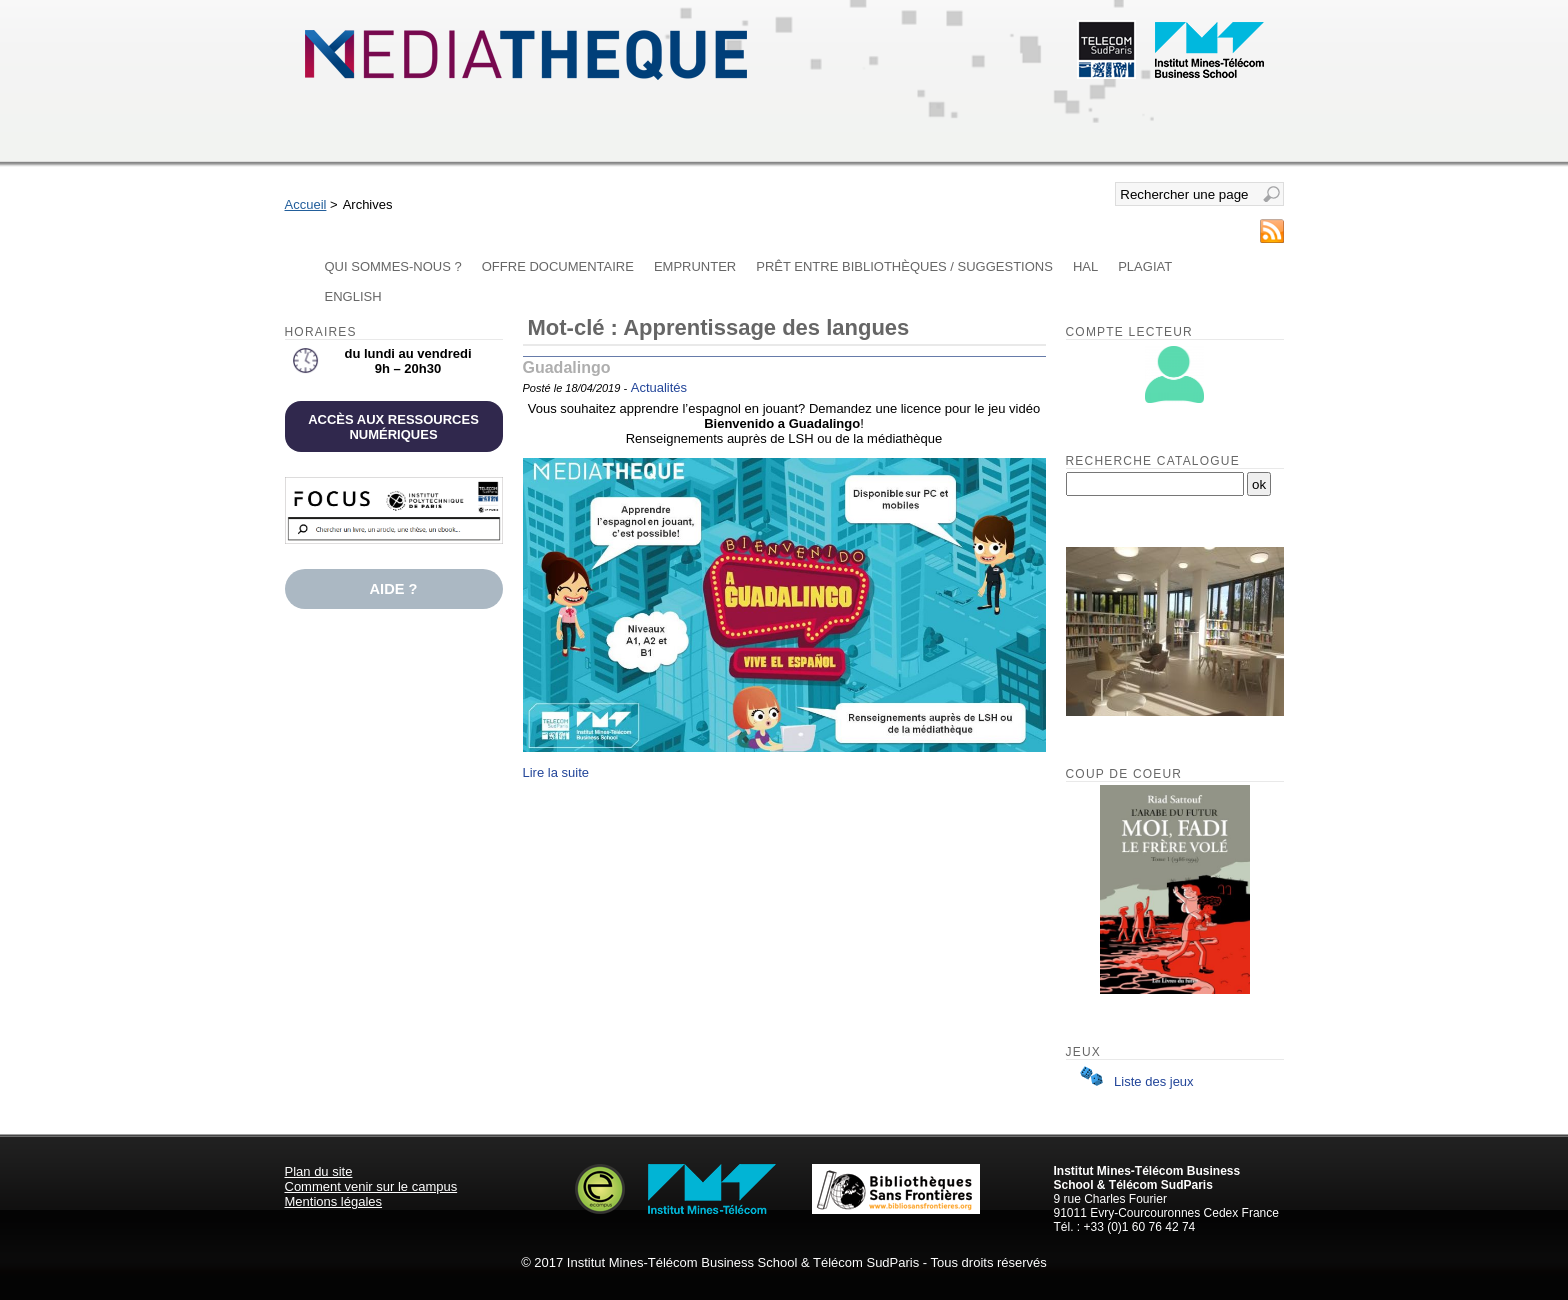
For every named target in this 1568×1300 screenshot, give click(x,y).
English (353, 296)
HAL (1085, 266)
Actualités (659, 387)
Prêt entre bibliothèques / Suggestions (904, 266)
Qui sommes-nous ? (393, 266)
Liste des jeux (1133, 1081)
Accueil (306, 204)
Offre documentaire (558, 266)
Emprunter (695, 266)
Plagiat (1145, 266)
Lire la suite (556, 772)
